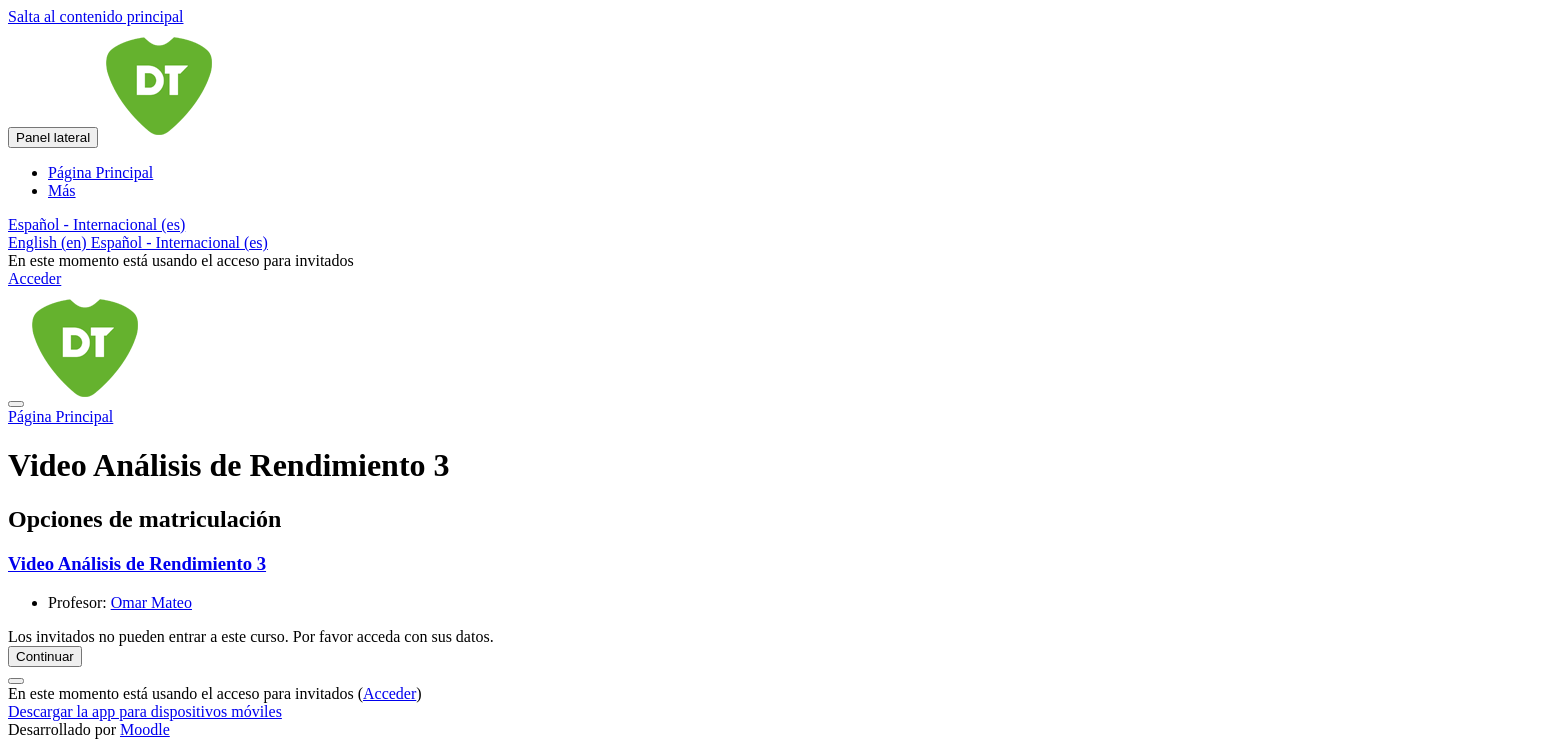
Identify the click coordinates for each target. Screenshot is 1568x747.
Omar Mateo (151, 602)
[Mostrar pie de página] (16, 681)
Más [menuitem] (62, 190)
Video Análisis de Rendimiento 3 (137, 563)
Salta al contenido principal (96, 16)
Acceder (34, 278)
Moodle (145, 729)
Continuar (45, 656)
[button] (96, 224)
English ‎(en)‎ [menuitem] (49, 242)
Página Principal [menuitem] (100, 172)
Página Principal (60, 416)
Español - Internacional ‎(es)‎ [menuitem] (179, 242)
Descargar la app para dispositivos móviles (145, 711)
